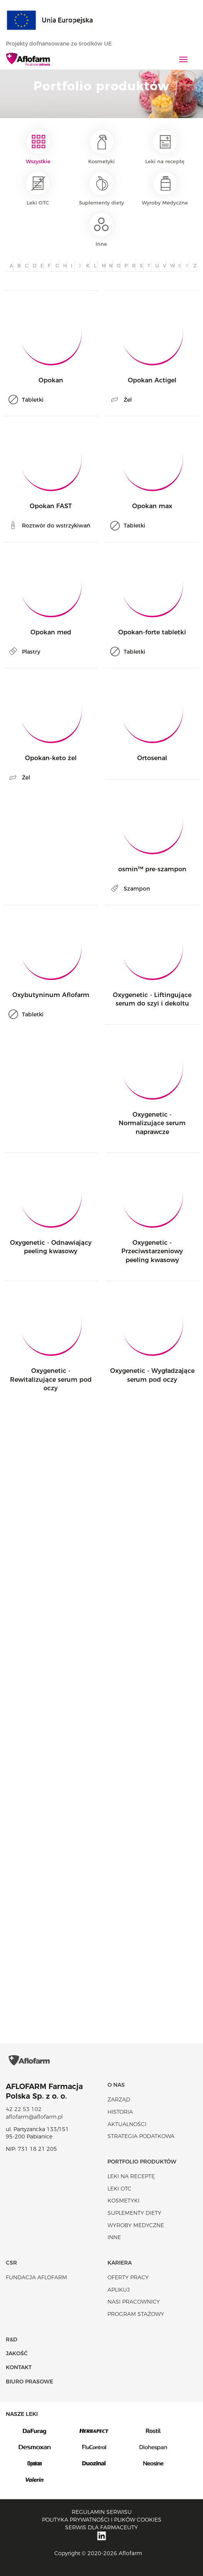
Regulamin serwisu (102, 2511)
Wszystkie (38, 147)
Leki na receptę (165, 147)
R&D (11, 2339)
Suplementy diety (101, 189)
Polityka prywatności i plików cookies (101, 2519)
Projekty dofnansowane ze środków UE (62, 43)
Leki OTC (37, 189)
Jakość (17, 2353)
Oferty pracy (128, 2277)
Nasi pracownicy (133, 2301)
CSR (11, 2262)
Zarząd (118, 2099)
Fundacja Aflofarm (36, 2277)
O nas (116, 2084)
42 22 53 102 (24, 2109)
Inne (101, 230)
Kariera (119, 2262)
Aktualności (126, 2124)
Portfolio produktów (141, 2161)
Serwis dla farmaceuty (101, 2527)
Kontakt (19, 2367)
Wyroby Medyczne (165, 189)
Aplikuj (118, 2289)
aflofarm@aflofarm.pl (34, 2116)
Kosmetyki (101, 147)
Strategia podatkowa (140, 2136)
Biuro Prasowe (29, 2381)
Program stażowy (135, 2314)
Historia (120, 2111)
